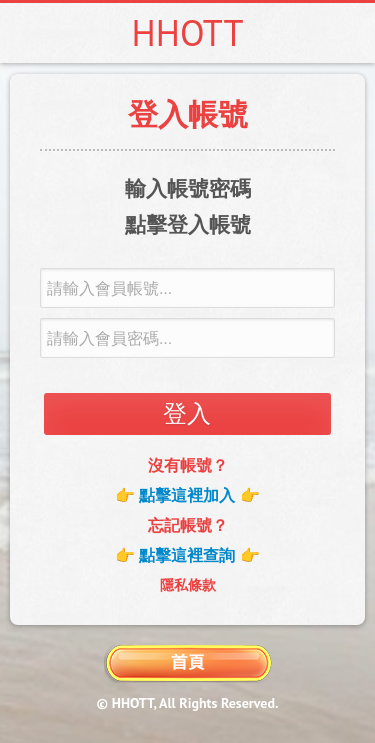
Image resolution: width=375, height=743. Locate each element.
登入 (187, 413)
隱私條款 (188, 585)
